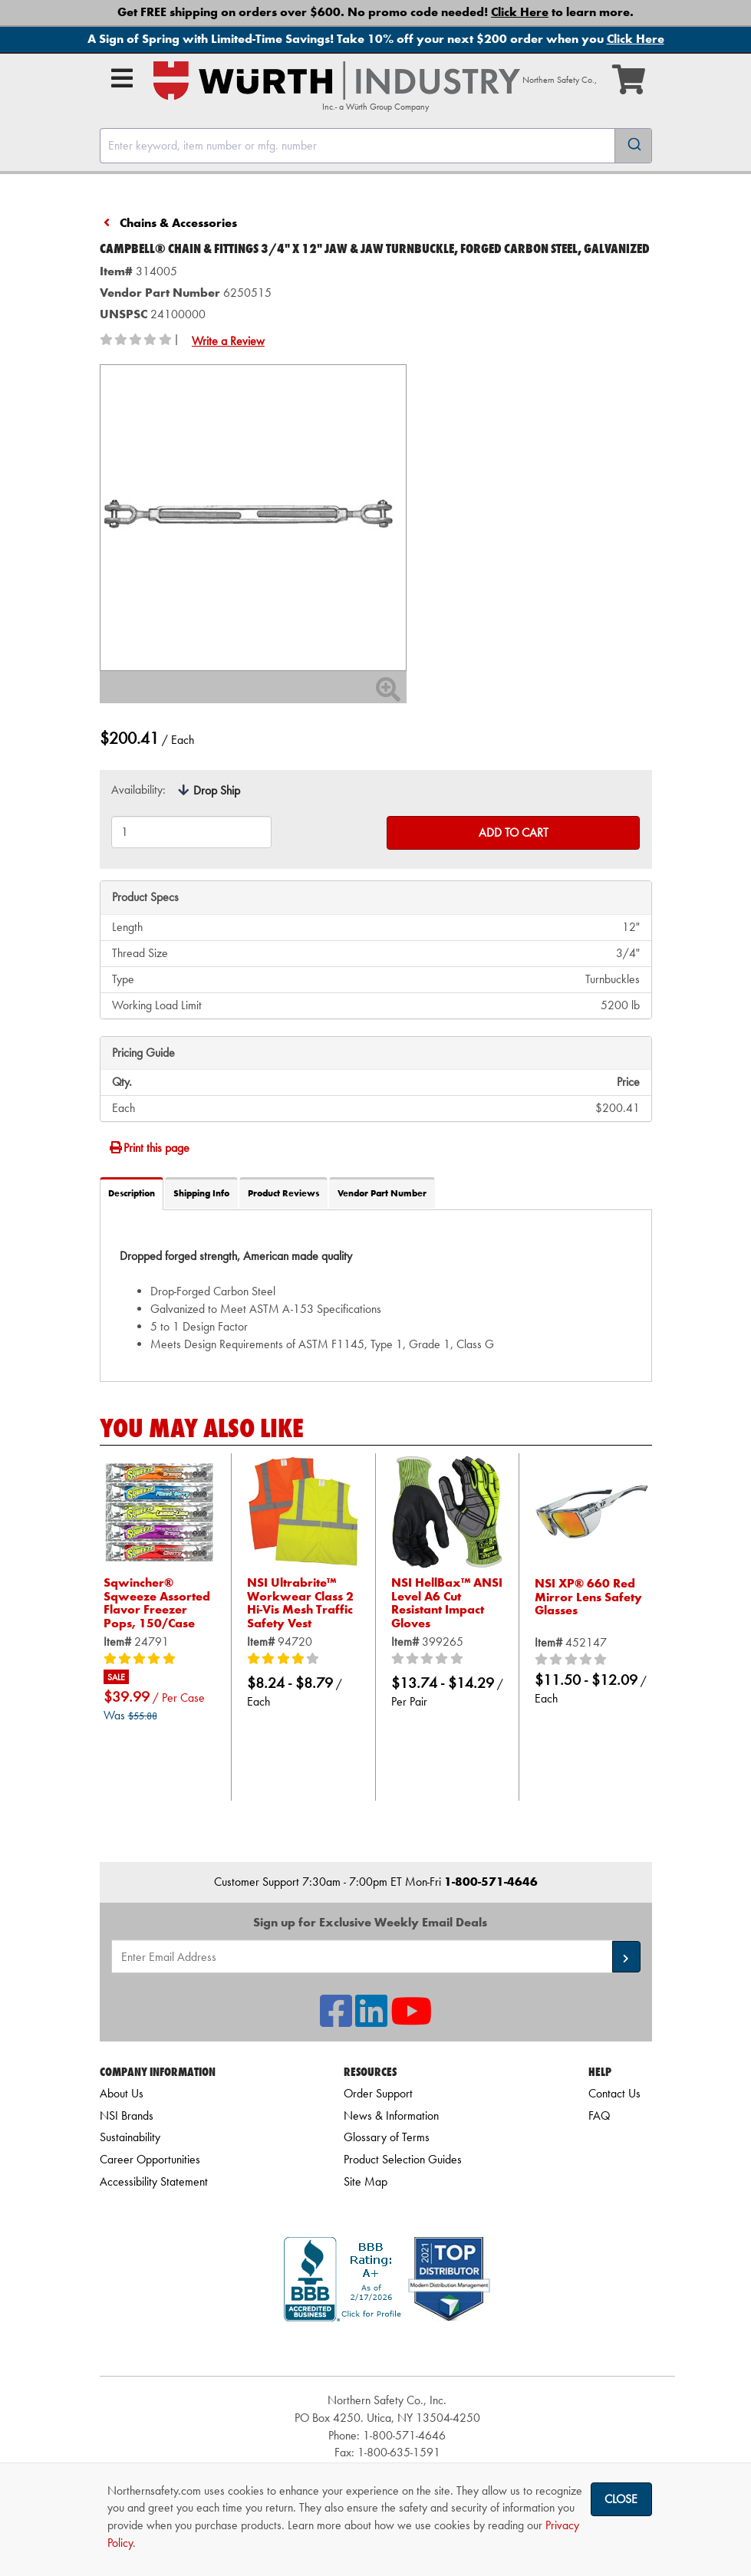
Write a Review (228, 341)
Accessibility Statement (154, 2181)
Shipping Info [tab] (201, 1193)
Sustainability (130, 2137)
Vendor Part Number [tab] (382, 1193)
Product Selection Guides (403, 2159)
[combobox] (376, 145)
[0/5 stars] (447, 1659)
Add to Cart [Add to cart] (513, 832)
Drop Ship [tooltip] (216, 790)
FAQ (599, 2115)
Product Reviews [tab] (283, 1193)
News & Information (391, 2115)
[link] (387, 2348)
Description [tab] (131, 1193)
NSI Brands (126, 2115)
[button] (626, 1956)
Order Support (378, 2093)
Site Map (365, 2181)
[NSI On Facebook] (336, 2020)
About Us (121, 2093)
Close (620, 2499)
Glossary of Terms (387, 2137)
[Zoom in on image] (253, 517)
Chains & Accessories (178, 222)
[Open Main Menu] (122, 78)
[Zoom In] (388, 694)
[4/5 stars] (303, 1659)
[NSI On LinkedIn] (371, 2020)
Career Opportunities (150, 2159)
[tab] (375, 1294)
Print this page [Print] (148, 1147)
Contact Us (614, 2093)
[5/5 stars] (160, 1659)
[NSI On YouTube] (411, 2020)
